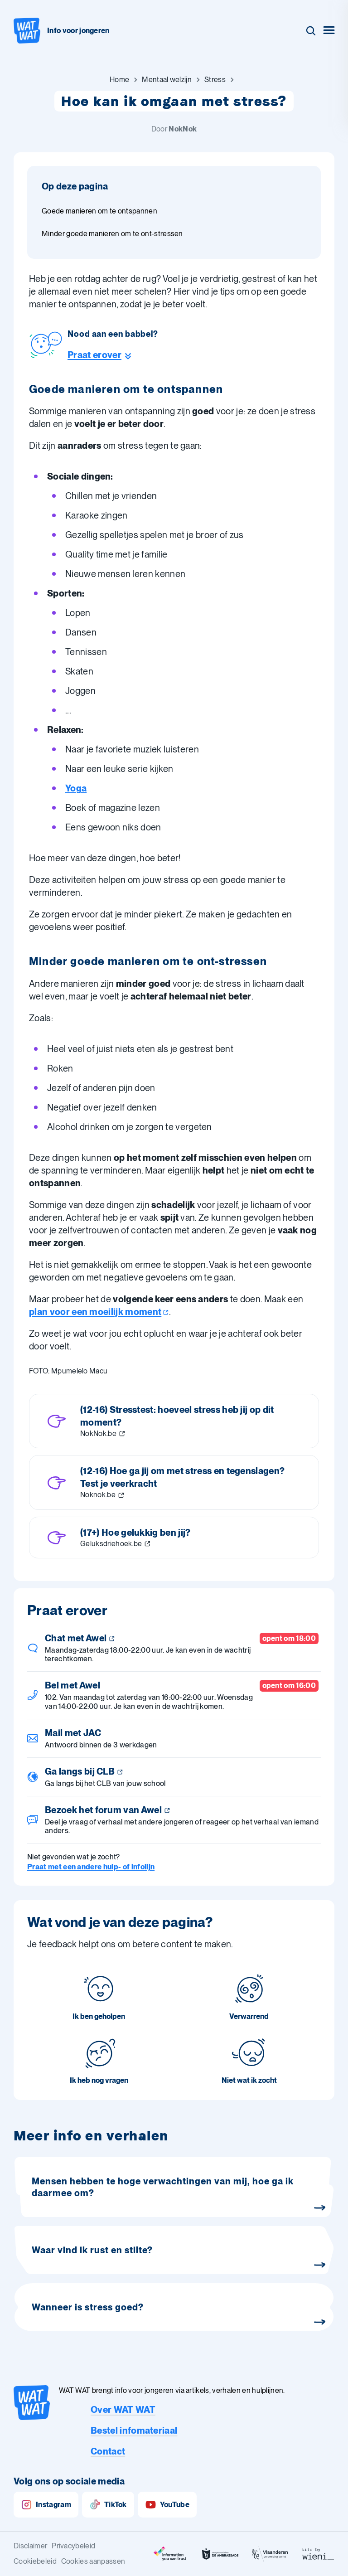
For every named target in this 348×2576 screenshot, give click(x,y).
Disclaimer (30, 2546)
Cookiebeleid (35, 2561)
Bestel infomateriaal (134, 2430)
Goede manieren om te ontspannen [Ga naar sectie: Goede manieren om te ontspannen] (99, 211)
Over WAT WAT (123, 2409)
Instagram (46, 2504)
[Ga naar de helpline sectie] (113, 355)
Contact (108, 2451)
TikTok (108, 2504)
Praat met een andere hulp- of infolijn (91, 1867)
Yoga (76, 788)
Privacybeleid (73, 2546)
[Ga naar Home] (119, 80)
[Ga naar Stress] (215, 80)
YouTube (167, 2504)
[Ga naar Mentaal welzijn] (167, 80)
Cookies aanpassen (93, 2561)
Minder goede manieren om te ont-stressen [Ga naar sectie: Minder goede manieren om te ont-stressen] (112, 233)
